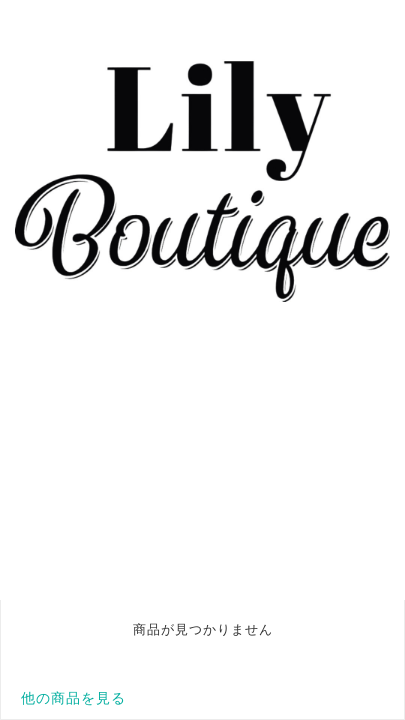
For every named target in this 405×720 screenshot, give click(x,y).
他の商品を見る (73, 698)
